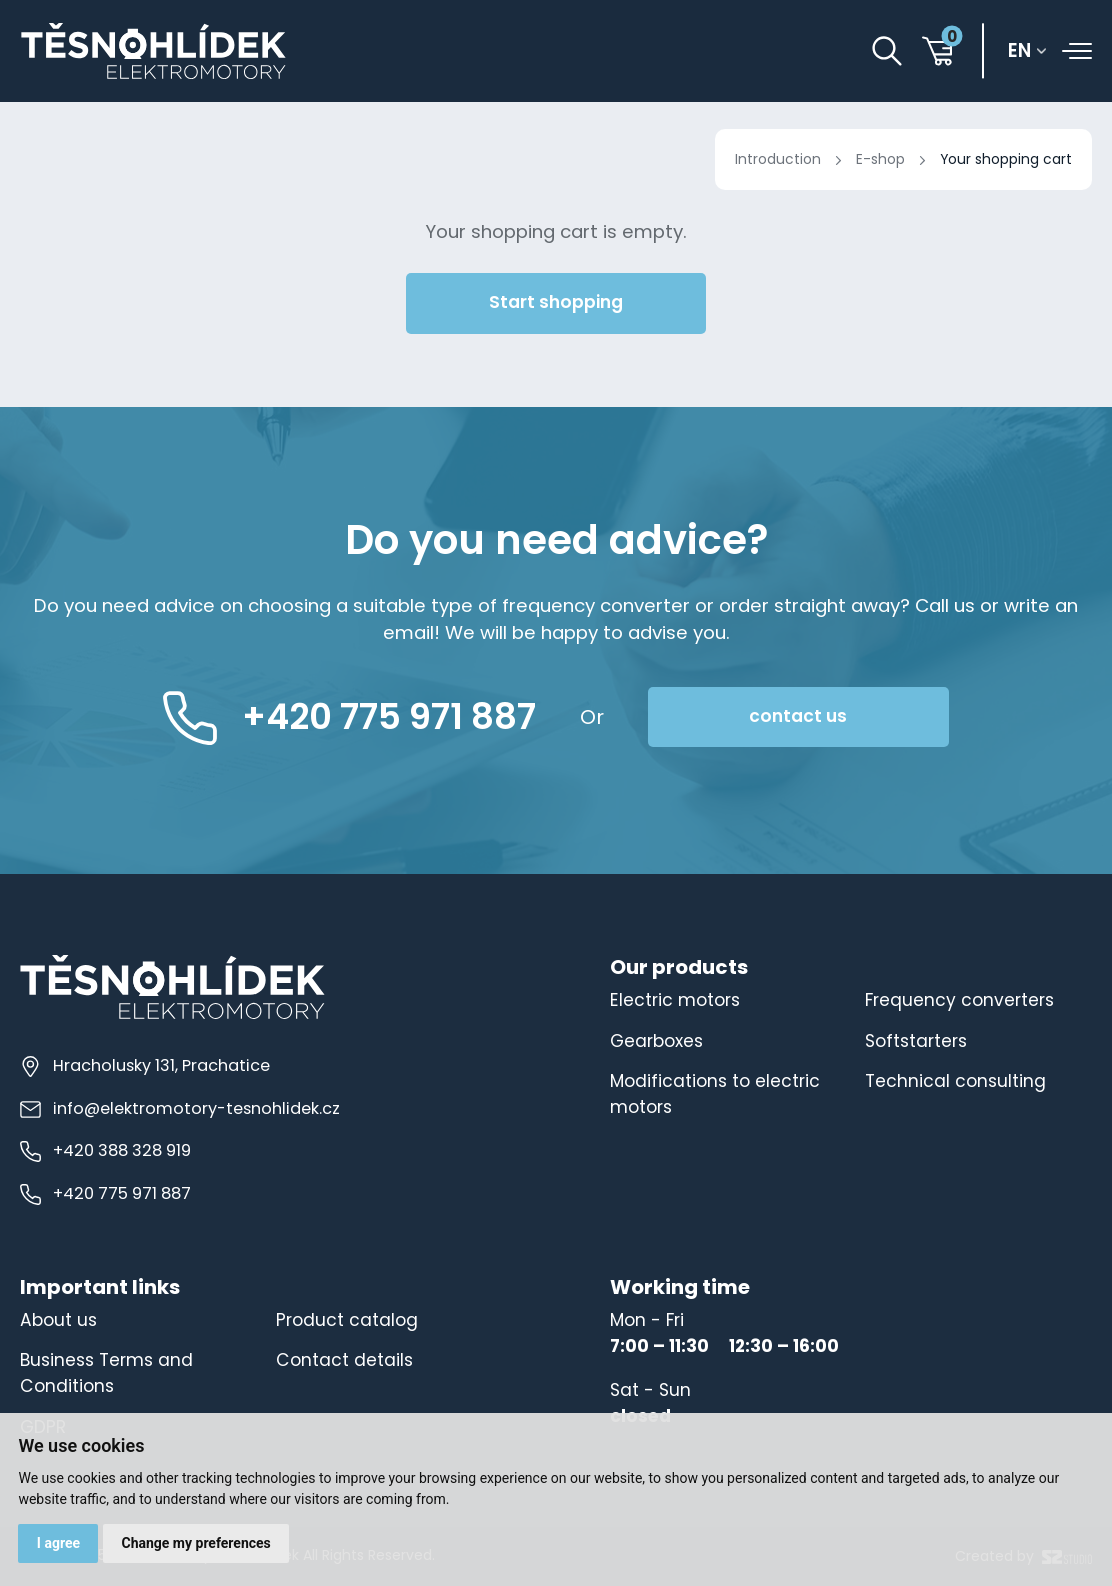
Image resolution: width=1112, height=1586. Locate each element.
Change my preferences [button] (195, 1543)
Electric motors (675, 1000)
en (1019, 50)
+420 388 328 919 (105, 1150)
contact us (798, 716)
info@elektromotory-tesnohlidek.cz (180, 1108)
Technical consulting (955, 1081)
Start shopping (556, 302)
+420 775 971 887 (105, 1193)
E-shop (880, 159)
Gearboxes (656, 1041)
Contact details (344, 1360)
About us (58, 1320)
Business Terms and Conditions (106, 1373)
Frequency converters (959, 1000)
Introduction (778, 159)
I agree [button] (58, 1543)
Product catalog (347, 1320)
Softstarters (916, 1041)
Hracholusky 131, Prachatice (145, 1065)
